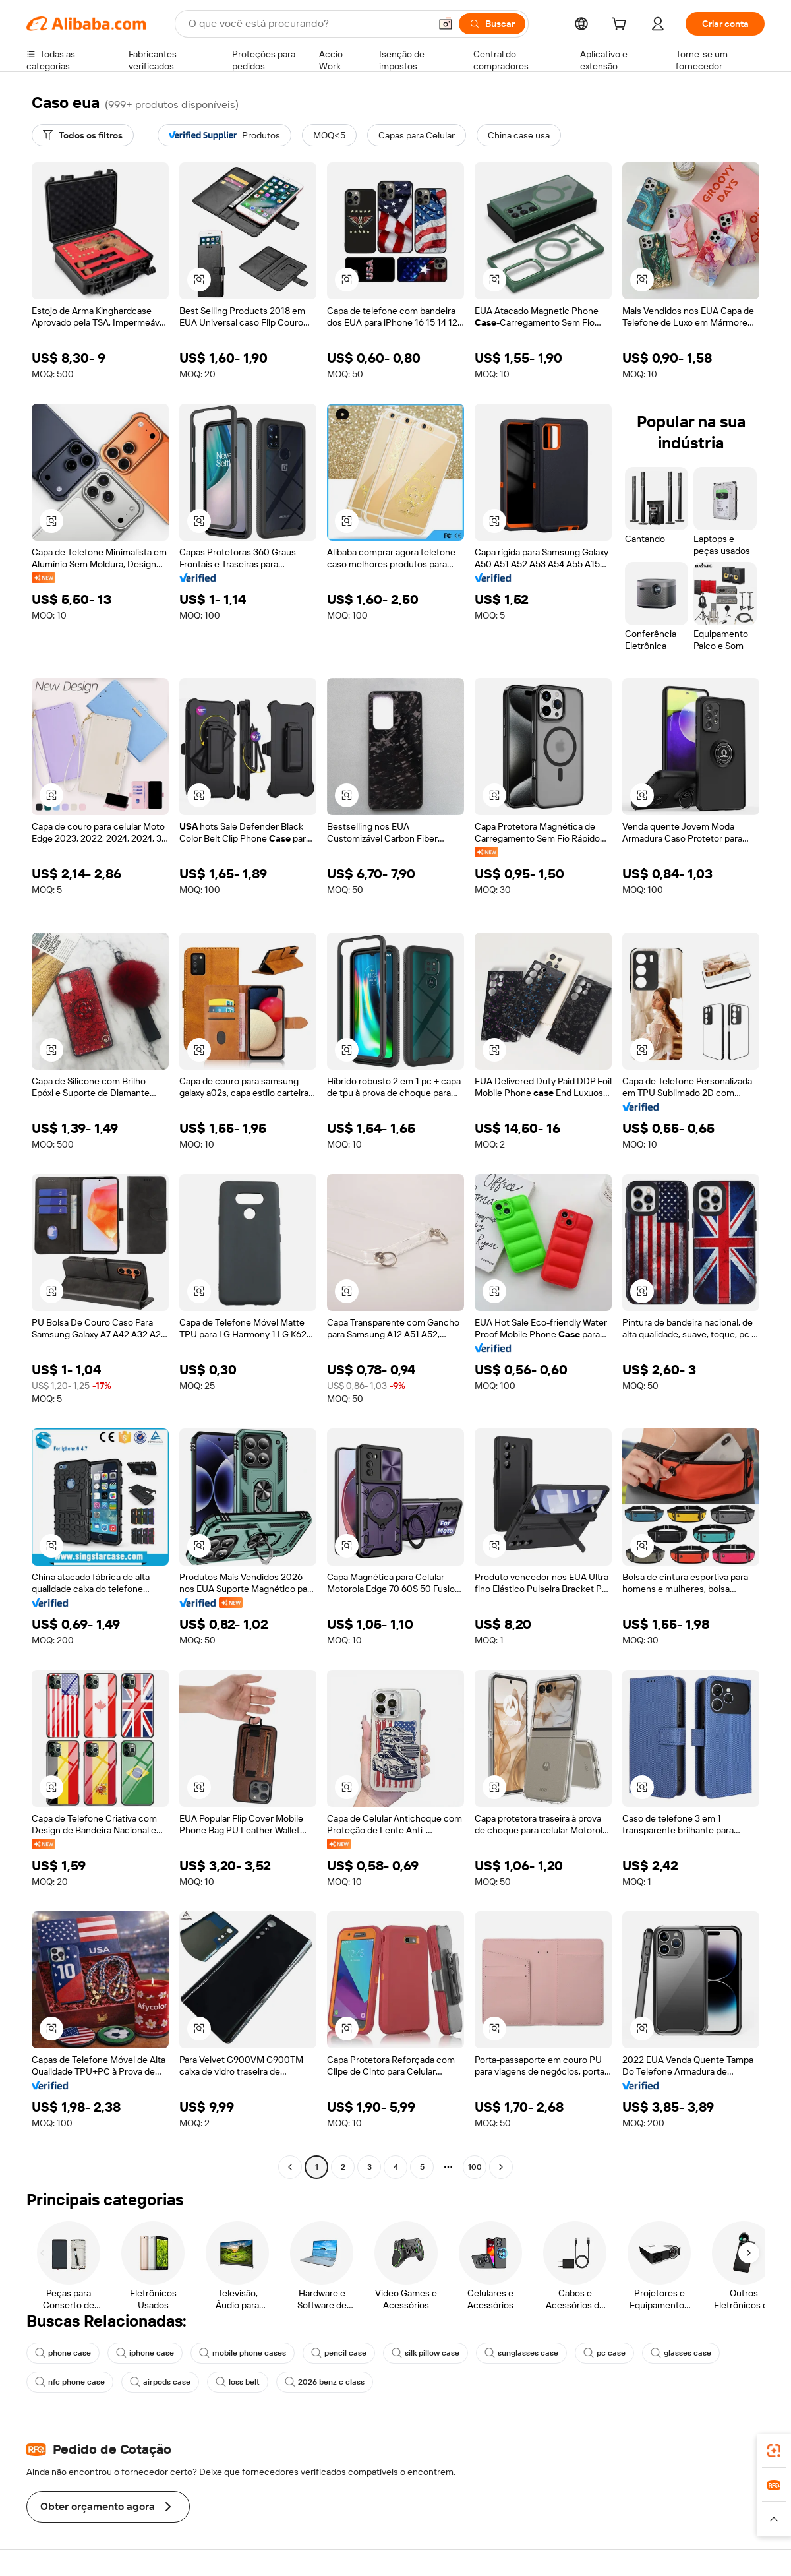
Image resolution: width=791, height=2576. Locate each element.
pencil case (338, 2353)
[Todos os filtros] (83, 135)
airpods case (160, 2382)
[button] (446, 24)
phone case (63, 2353)
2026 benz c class (325, 2382)
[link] (774, 2451)
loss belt (238, 2382)
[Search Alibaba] (308, 23)
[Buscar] (492, 23)
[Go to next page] (501, 2167)
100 (475, 2167)
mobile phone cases (242, 2353)
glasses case (681, 2353)
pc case (604, 2353)
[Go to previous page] (290, 2167)
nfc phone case (70, 2382)
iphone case (145, 2353)
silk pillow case (425, 2353)
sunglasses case (521, 2353)
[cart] (621, 25)
